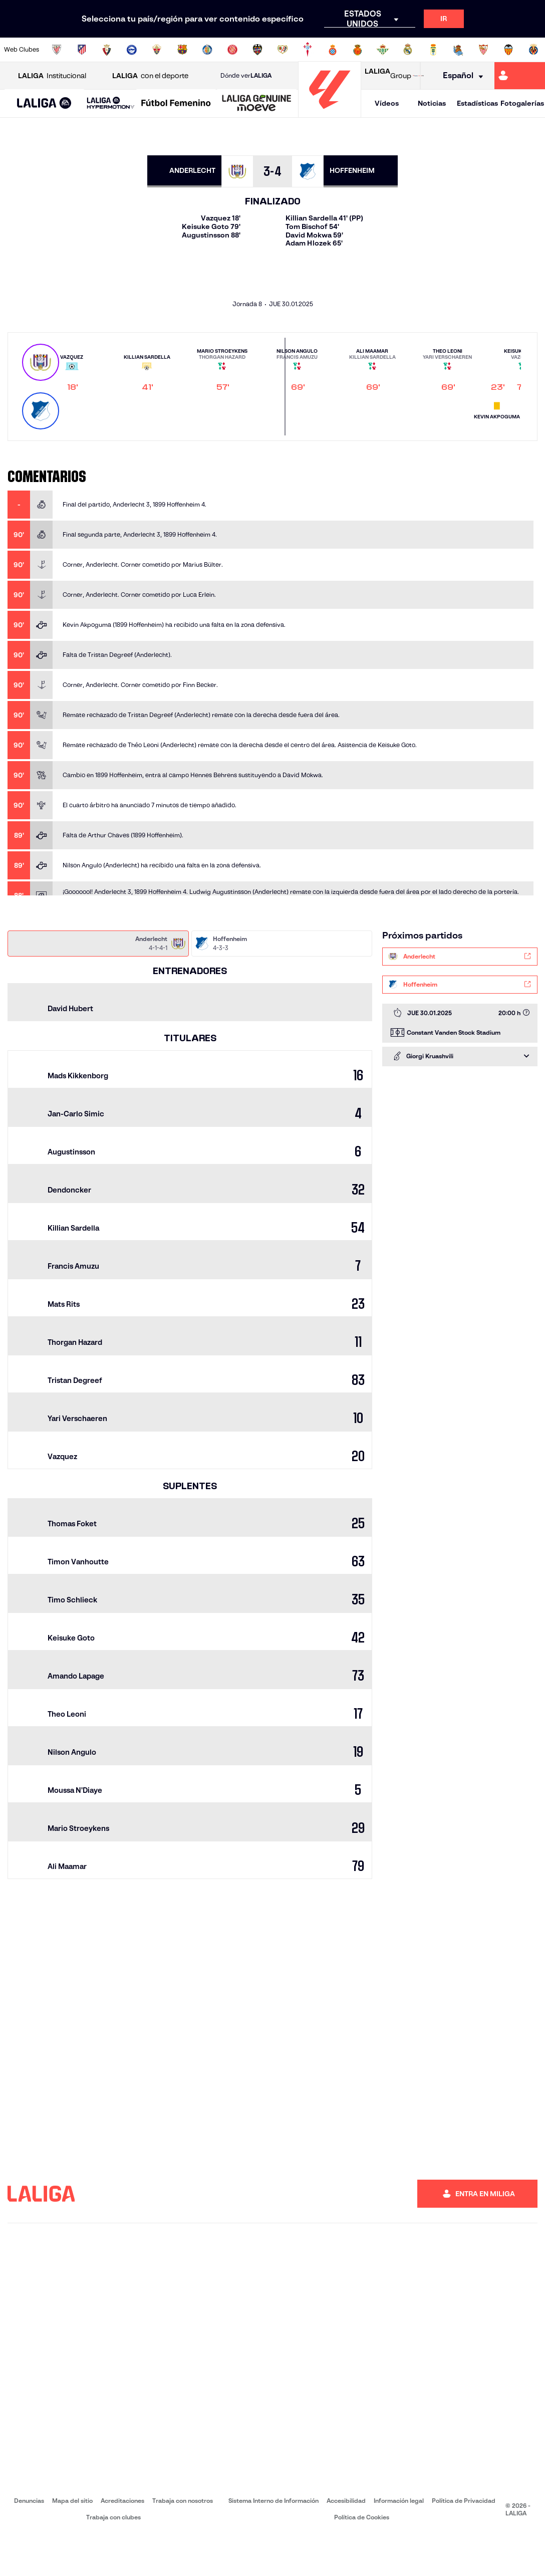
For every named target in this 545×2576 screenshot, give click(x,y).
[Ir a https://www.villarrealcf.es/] (533, 49)
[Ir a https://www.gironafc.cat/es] (232, 49)
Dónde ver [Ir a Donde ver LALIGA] (245, 75)
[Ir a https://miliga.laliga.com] (519, 75)
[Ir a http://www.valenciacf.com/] (508, 49)
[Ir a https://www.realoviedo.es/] (433, 49)
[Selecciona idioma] (459, 76)
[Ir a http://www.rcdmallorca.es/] (357, 49)
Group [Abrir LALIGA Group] (388, 75)
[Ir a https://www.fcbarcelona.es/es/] (182, 49)
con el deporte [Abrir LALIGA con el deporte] (150, 76)
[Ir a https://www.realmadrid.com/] (407, 49)
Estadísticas (477, 103)
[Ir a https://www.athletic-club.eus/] (56, 49)
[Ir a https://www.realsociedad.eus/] (458, 49)
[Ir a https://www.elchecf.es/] (156, 49)
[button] (44, 103)
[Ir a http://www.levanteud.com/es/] (257, 49)
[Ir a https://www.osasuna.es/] (106, 49)
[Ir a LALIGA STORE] (418, 75)
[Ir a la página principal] (330, 113)
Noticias (432, 103)
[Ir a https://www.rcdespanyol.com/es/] (332, 49)
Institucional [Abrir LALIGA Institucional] (52, 76)
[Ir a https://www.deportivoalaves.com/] (131, 49)
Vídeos (387, 103)
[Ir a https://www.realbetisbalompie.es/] (382, 49)
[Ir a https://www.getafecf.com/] (207, 49)
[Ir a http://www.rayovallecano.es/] (282, 49)
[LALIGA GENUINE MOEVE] (256, 103)
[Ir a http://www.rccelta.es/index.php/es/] (307, 49)
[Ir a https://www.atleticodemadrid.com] (81, 49)
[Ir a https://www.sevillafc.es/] (483, 49)
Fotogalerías (522, 103)
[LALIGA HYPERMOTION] (111, 103)
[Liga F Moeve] (176, 103)
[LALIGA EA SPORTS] (44, 103)
